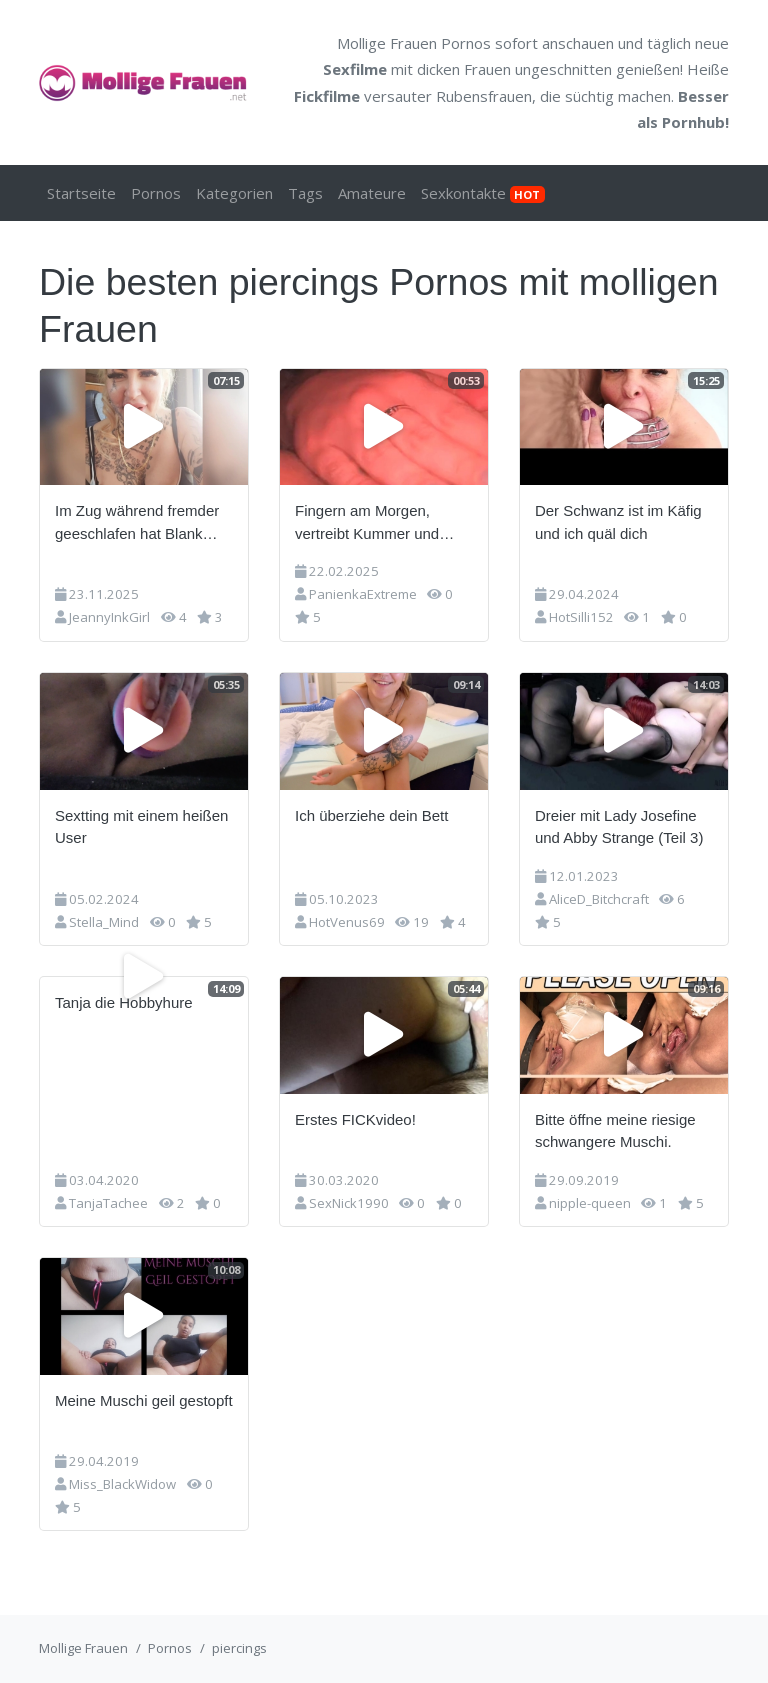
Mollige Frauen (83, 1648)
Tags (305, 193)
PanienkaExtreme (363, 594)
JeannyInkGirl (109, 617)
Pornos (156, 193)
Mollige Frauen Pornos (414, 43)
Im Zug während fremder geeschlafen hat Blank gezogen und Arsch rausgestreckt (137, 523)
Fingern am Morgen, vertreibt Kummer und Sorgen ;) (367, 523)
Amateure (372, 193)
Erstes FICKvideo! (355, 1119)
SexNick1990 (349, 1203)
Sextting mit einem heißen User (141, 827)
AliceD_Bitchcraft (599, 899)
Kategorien (234, 193)
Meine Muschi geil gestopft (144, 1400)
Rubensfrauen (484, 96)
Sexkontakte (483, 193)
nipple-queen (590, 1203)
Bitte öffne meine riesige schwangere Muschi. (615, 1131)
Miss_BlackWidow (122, 1484)
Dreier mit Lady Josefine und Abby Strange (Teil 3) (619, 827)
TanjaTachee (108, 1203)
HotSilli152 (581, 617)
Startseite (81, 193)
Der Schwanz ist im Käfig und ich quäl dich (618, 522)
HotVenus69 (347, 922)
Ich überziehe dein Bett (371, 815)
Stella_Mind (104, 922)
